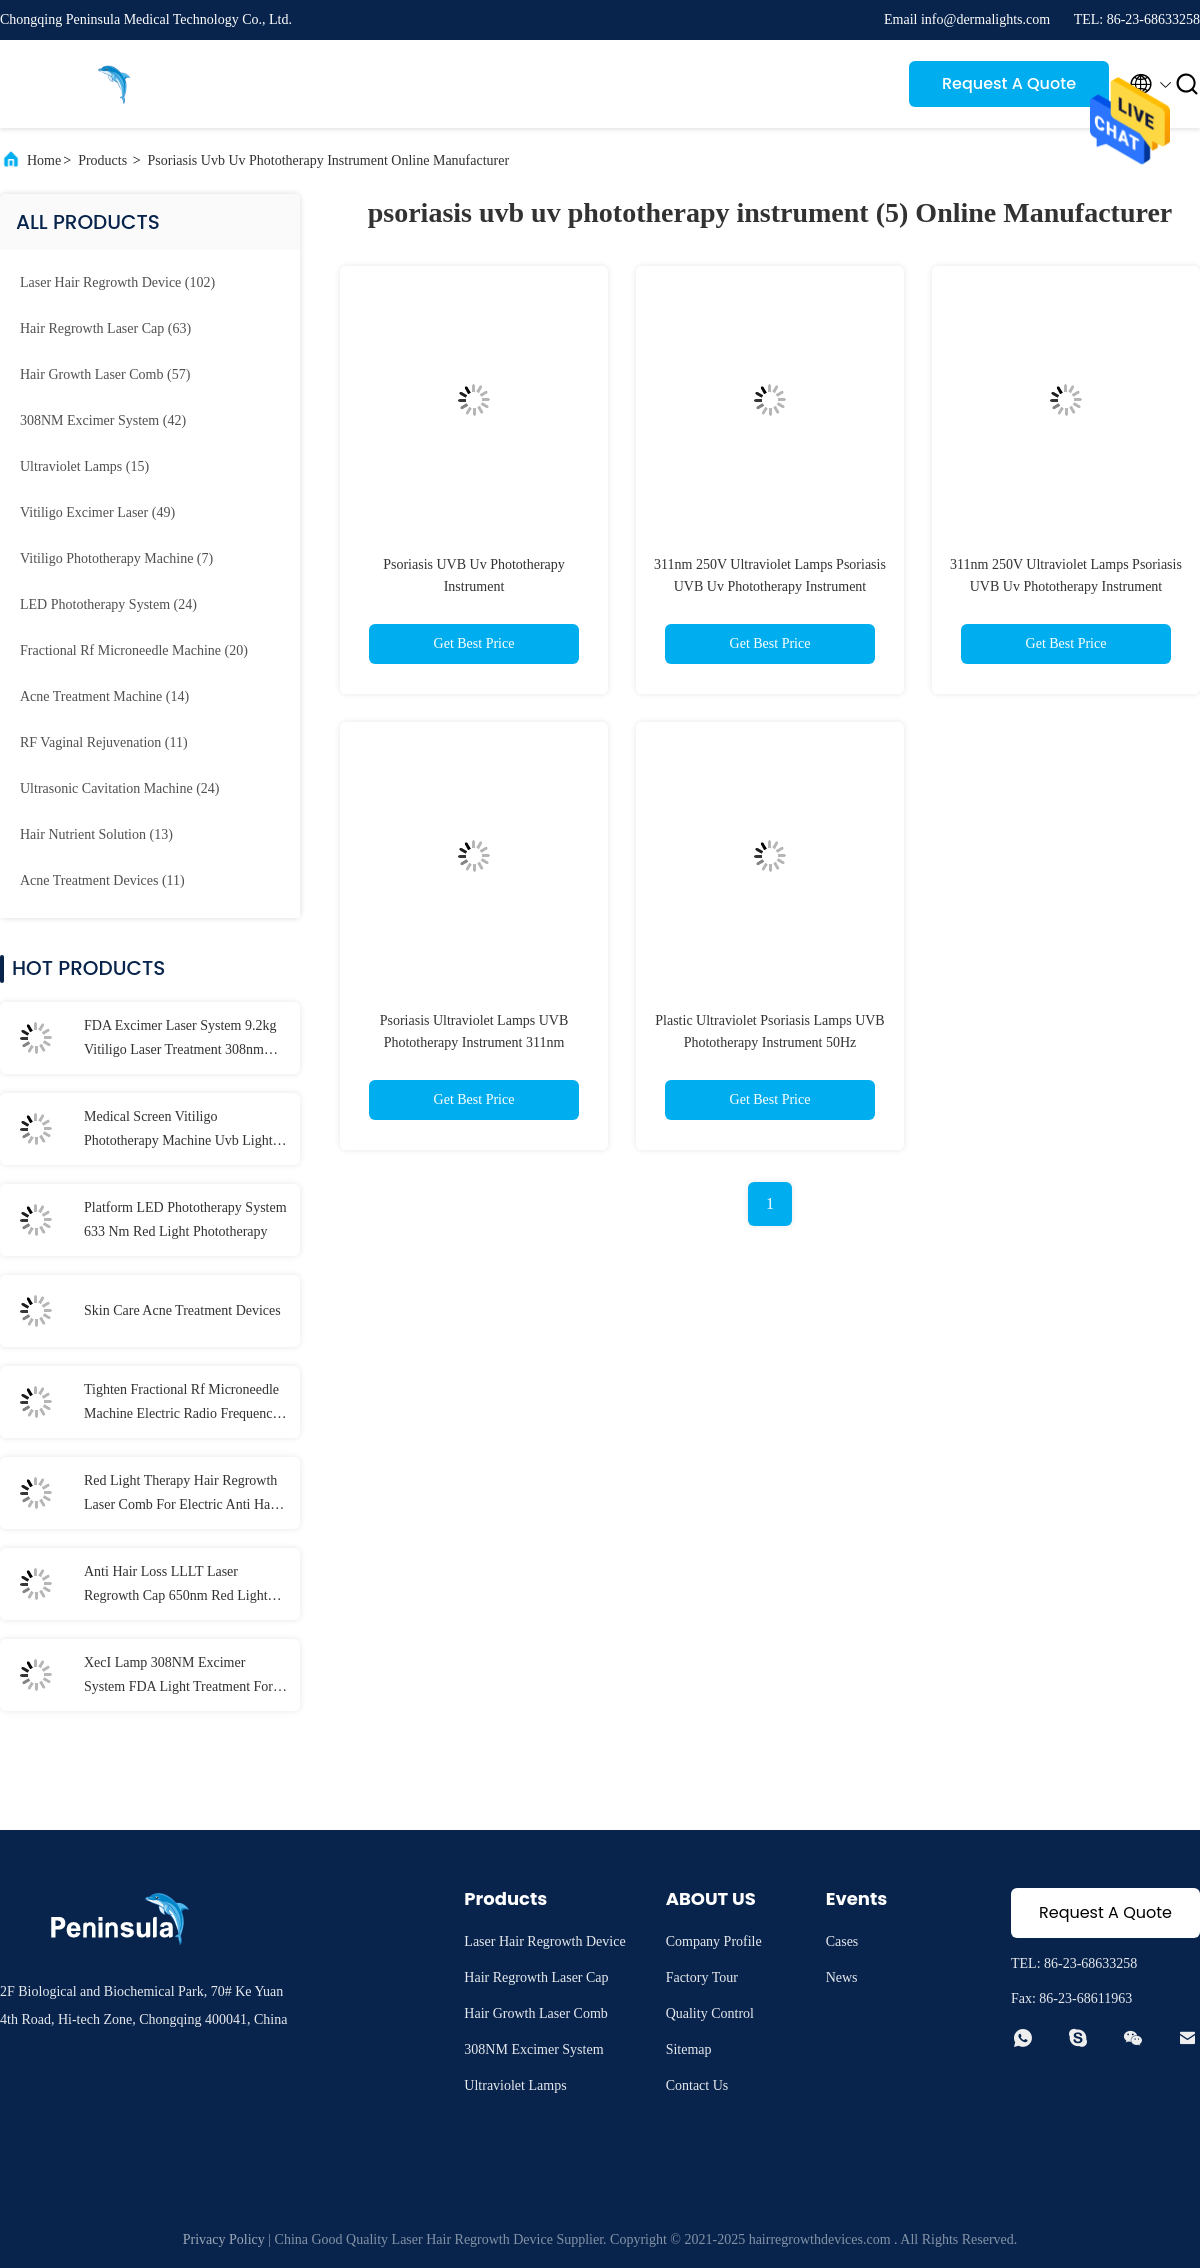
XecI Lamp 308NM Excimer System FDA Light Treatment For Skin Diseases (178, 1677)
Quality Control (710, 2013)
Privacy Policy (224, 2239)
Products (102, 160)
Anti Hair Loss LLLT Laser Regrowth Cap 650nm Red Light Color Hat (176, 1586)
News (842, 1977)
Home (44, 160)
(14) (104, 696)
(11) (104, 742)
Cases (842, 1941)
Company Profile (714, 1941)
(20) (134, 650)
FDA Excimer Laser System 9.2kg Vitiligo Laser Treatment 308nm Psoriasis (180, 1040)
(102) (117, 282)
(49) (97, 512)
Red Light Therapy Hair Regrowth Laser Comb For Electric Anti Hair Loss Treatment (181, 1495)
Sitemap (689, 2049)
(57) (105, 374)
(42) (103, 420)
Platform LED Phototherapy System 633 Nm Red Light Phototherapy (185, 1219)
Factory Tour (702, 1977)
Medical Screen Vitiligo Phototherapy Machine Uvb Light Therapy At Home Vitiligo (178, 1131)
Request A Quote (1009, 83)
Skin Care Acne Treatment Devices (182, 1310)
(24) (108, 604)
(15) (84, 466)
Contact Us (697, 2085)
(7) (116, 558)
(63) (105, 328)
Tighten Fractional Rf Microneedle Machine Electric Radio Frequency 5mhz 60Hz (182, 1404)
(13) (96, 834)
